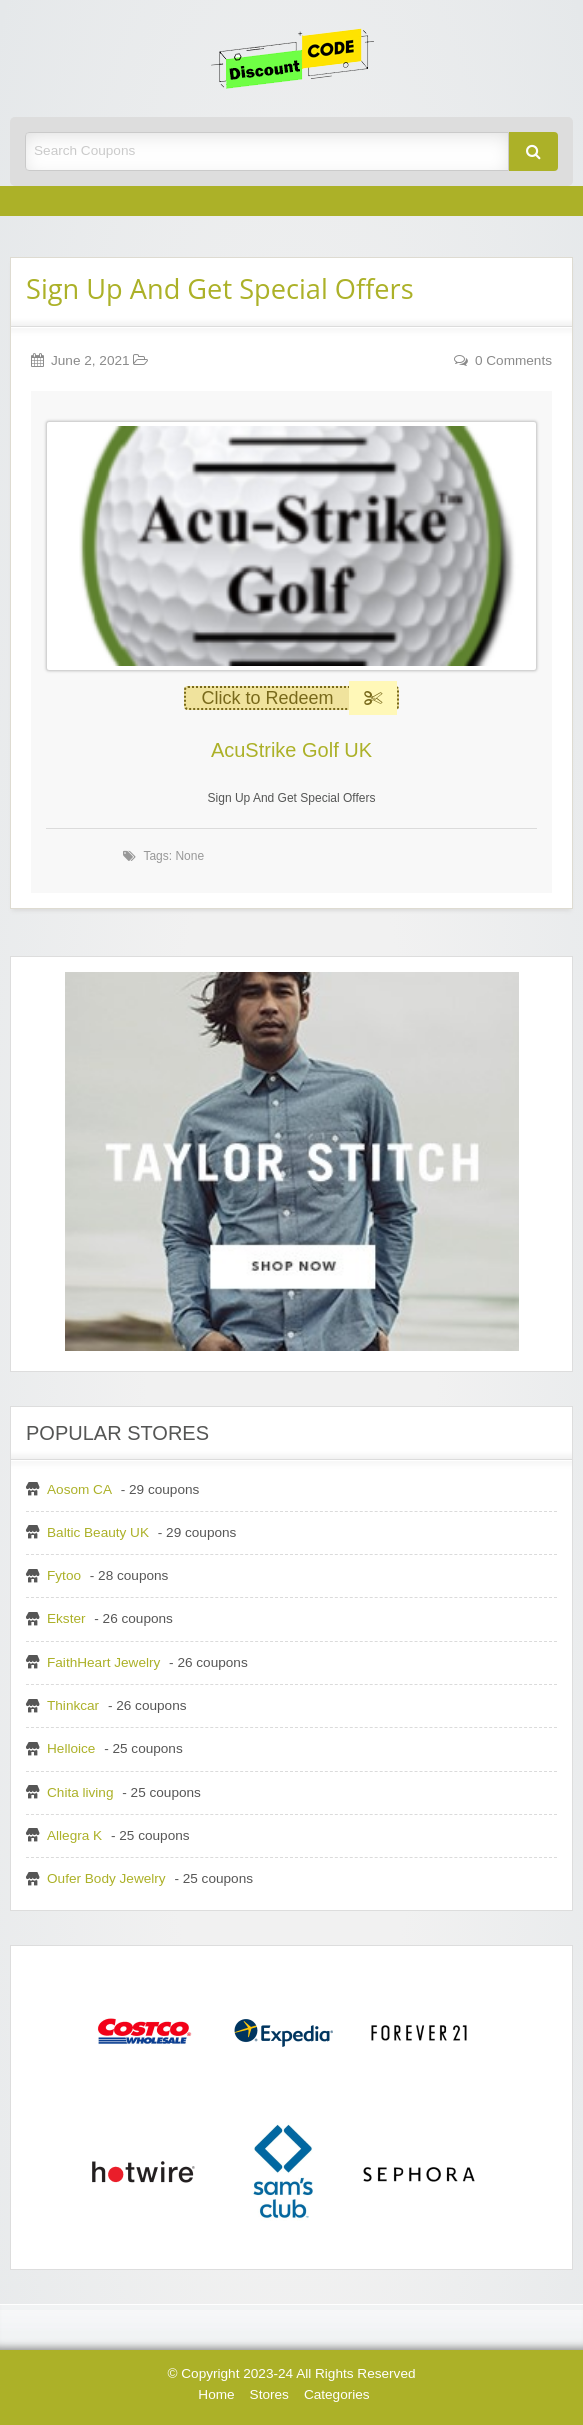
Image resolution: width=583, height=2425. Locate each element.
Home (216, 2394)
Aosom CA (79, 1489)
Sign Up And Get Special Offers (220, 288)
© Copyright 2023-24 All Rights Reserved (291, 2373)
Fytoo (64, 1575)
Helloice (71, 1748)
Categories (337, 2394)
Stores (269, 2394)
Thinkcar (73, 1705)
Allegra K (74, 1835)
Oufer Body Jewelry (106, 1878)
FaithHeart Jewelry (103, 1662)
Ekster (66, 1618)
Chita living (80, 1792)
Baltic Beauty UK (98, 1532)
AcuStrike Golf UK (291, 750)
